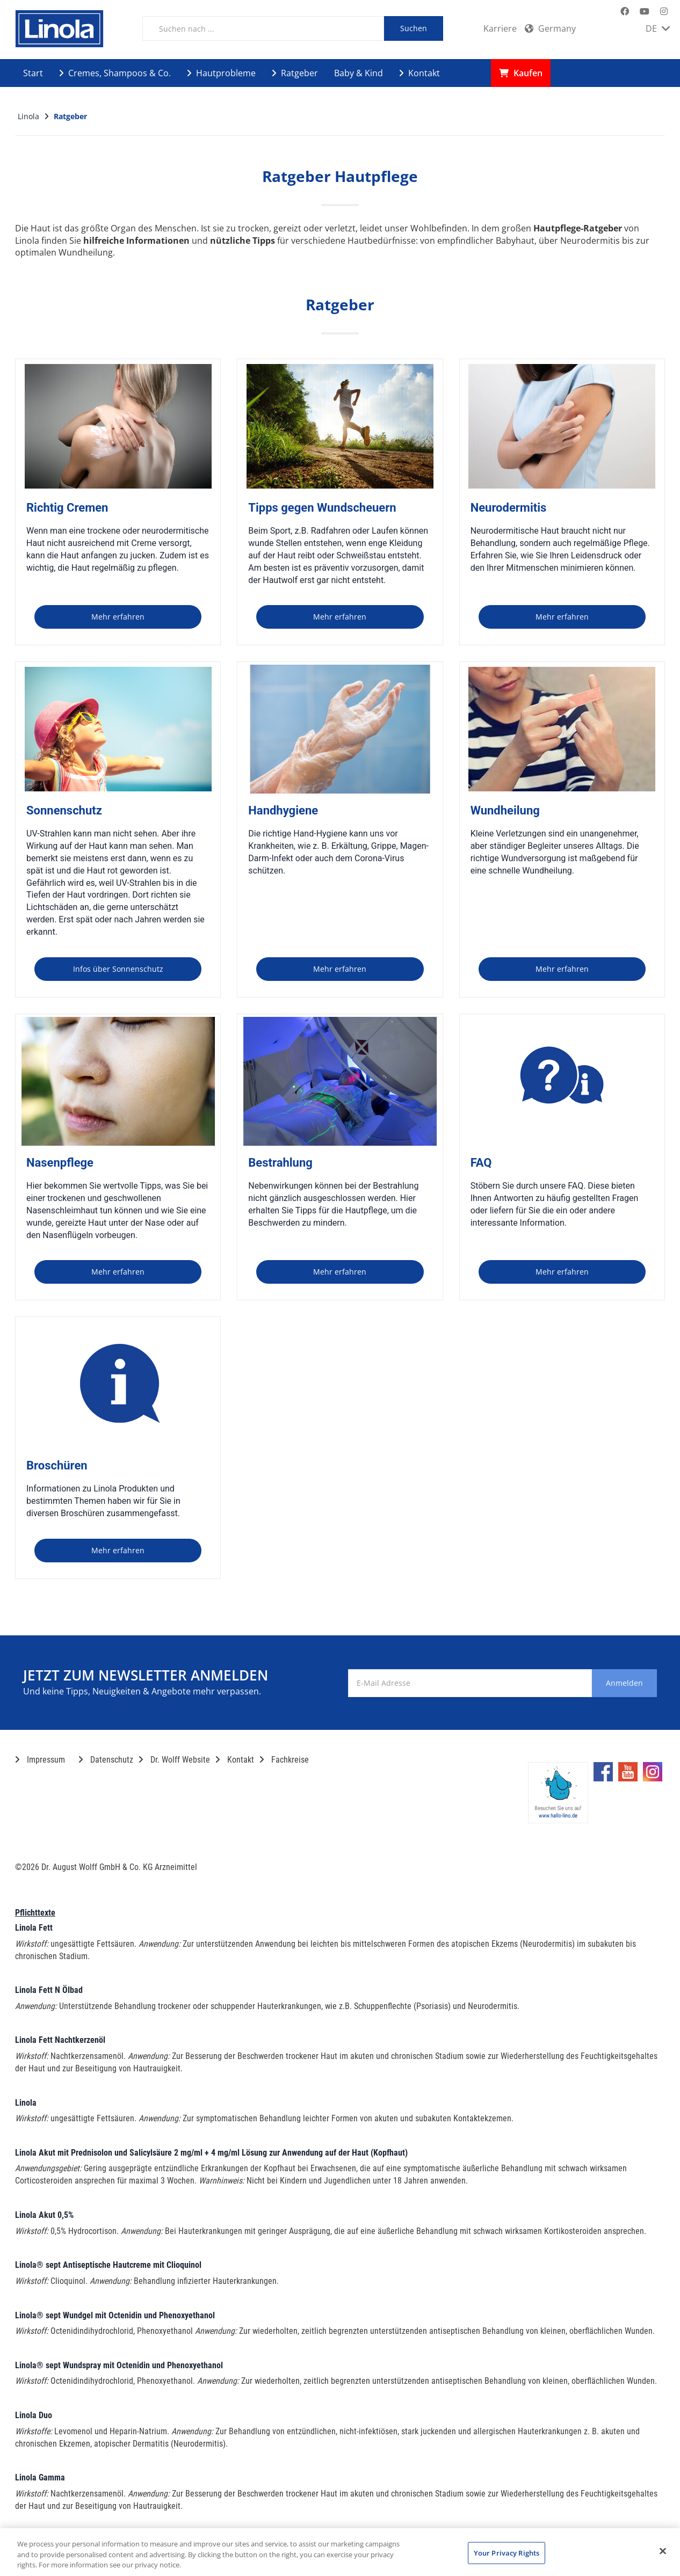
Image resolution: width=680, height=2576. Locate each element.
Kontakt (419, 73)
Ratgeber (295, 73)
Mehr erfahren (117, 617)
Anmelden (613, 1683)
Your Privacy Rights (506, 2552)
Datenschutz (105, 1760)
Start (33, 73)
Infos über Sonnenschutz (118, 969)
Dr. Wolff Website (174, 1760)
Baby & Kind (358, 73)
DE (658, 28)
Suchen (413, 28)
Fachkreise (284, 1760)
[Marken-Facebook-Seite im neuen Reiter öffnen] (624, 11)
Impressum (40, 1760)
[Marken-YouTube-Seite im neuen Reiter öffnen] (644, 11)
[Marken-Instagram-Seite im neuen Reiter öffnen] (664, 11)
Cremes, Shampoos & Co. (115, 73)
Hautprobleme (221, 73)
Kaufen (520, 73)
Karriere (500, 28)
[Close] (663, 2551)
